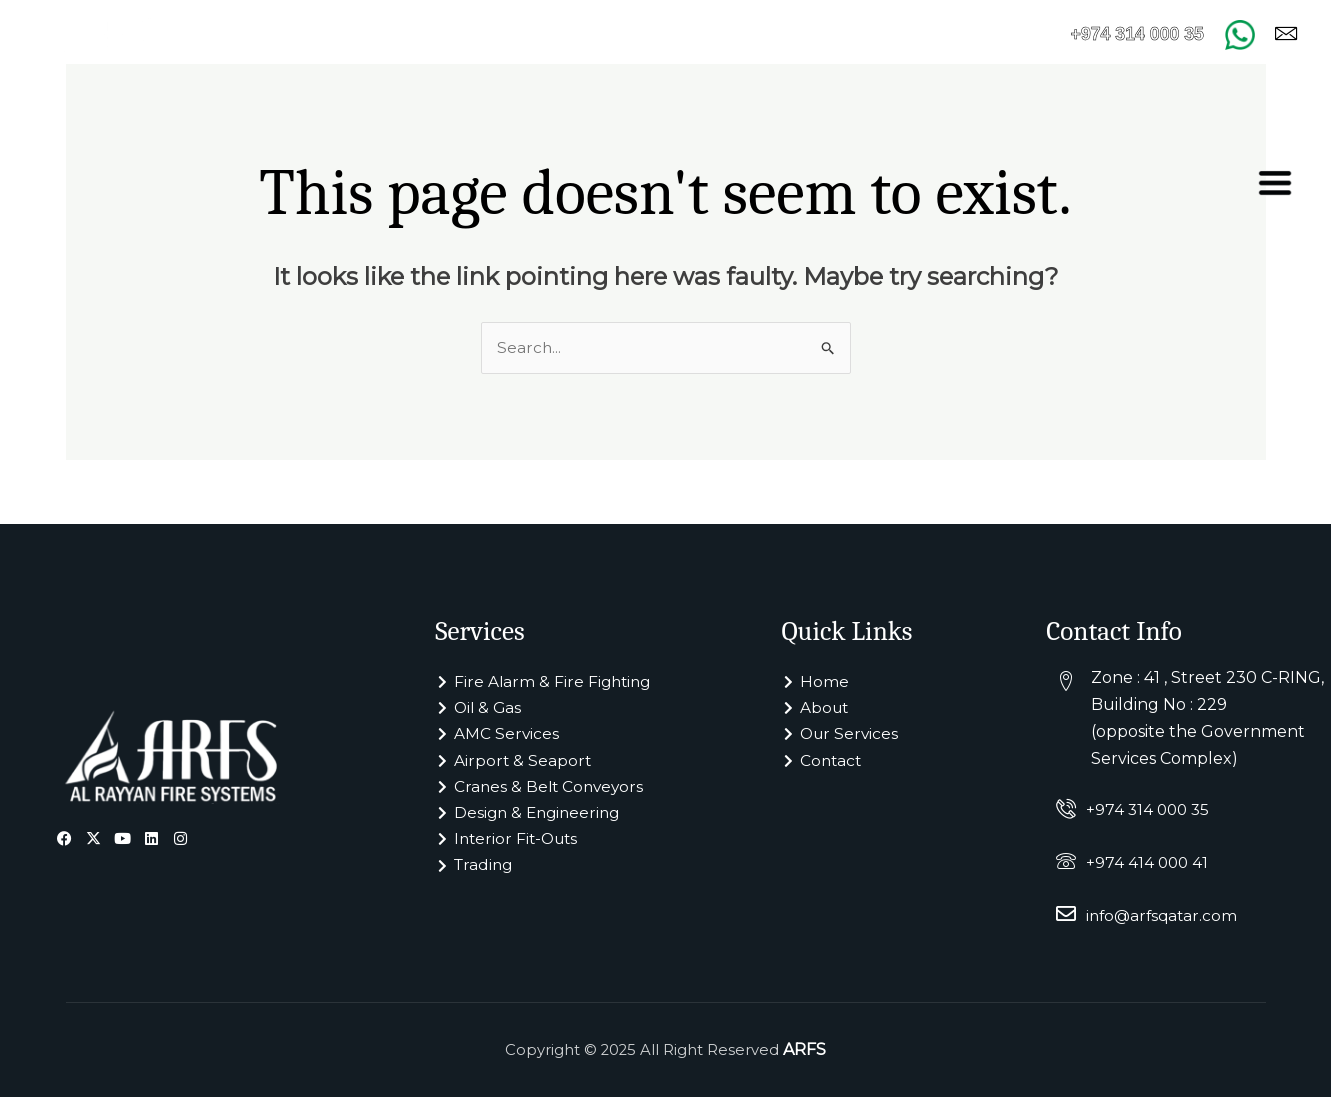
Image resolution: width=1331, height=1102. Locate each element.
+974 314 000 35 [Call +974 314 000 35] (1126, 34)
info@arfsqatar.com (1164, 920)
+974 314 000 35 (1150, 814)
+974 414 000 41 (1148, 867)
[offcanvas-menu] (1275, 183)
